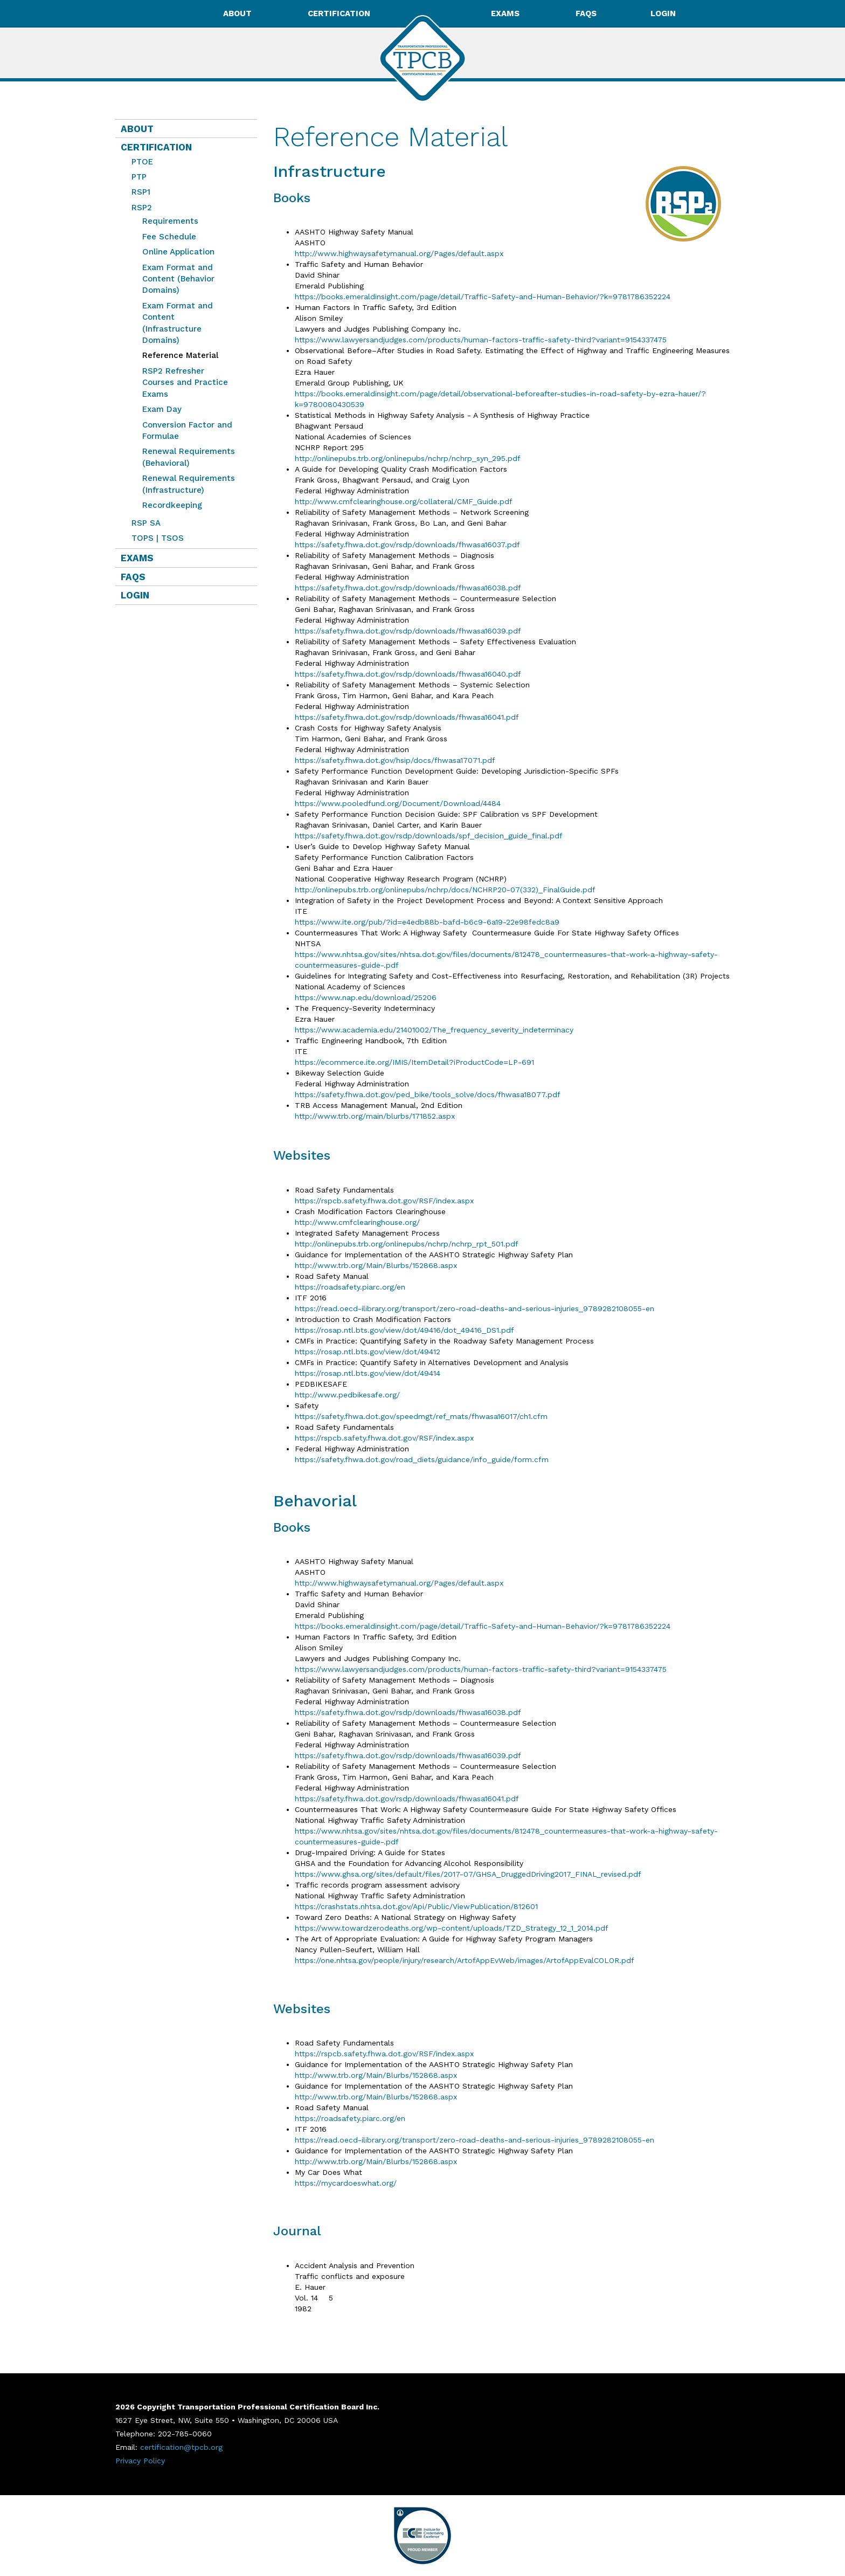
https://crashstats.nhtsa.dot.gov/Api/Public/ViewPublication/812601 (416, 1906)
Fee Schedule (169, 237)
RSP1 (140, 192)
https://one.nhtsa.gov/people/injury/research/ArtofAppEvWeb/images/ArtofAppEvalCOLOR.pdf (464, 1960)
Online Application (178, 252)
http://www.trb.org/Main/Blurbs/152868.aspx (376, 1265)
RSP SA (146, 523)
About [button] (238, 13)
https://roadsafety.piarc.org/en (350, 1287)
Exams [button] (506, 13)
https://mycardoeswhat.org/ (346, 2183)
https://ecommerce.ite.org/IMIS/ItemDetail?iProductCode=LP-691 (416, 1062)
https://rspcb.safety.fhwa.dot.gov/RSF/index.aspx (384, 1200)
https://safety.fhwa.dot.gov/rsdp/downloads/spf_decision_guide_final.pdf (429, 835)
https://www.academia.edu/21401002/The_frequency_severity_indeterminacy (435, 1029)
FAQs (586, 13)
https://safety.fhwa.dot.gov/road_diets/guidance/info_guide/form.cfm (422, 1459)
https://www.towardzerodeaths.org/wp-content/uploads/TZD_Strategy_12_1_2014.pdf (451, 1928)
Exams (137, 558)
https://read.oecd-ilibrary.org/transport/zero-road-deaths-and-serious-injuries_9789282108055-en (474, 1308)
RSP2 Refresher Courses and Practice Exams (185, 382)
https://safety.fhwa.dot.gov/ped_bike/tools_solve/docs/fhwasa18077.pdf (427, 1094)
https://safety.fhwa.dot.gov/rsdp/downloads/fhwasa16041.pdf (407, 717)
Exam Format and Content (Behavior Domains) (178, 279)
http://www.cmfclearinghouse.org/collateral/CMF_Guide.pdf (403, 501)
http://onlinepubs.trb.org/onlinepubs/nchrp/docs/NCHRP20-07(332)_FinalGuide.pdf (445, 889)
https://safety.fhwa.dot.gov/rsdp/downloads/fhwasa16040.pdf (408, 674)
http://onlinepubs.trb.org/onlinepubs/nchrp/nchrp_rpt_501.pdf (406, 1243)
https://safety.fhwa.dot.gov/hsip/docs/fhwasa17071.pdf (395, 760)
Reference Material (177, 355)
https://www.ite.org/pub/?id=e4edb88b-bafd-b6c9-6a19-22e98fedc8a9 (427, 922)
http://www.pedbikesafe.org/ (347, 1394)
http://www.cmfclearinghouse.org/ (358, 1222)
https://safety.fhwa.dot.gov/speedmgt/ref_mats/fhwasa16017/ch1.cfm (421, 1416)
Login (663, 13)
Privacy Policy (140, 2460)
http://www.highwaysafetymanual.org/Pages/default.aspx (399, 253)
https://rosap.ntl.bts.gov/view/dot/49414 (367, 1373)
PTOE (142, 162)
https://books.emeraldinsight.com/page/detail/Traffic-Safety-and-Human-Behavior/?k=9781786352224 (482, 296)
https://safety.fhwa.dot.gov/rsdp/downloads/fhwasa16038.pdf (408, 587)
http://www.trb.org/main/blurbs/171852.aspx (375, 1116)
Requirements (170, 221)
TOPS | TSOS (157, 538)
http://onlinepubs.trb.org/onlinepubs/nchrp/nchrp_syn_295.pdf (408, 458)
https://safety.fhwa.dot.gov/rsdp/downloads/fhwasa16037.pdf (407, 544)
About (137, 128)
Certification (156, 147)
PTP (139, 177)
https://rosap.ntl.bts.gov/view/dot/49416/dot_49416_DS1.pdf (404, 1330)
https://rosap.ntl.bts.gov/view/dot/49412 (367, 1351)
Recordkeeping (172, 505)
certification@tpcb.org (181, 2447)
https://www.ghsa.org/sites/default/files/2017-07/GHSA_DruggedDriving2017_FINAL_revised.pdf (468, 1874)
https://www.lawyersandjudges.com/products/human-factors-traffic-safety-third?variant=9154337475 (481, 339)
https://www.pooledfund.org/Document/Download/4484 (398, 803)
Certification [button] (340, 13)
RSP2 (141, 207)
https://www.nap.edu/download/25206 (366, 997)
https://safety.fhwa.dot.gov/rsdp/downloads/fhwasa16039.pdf (408, 630)
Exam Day (162, 409)
